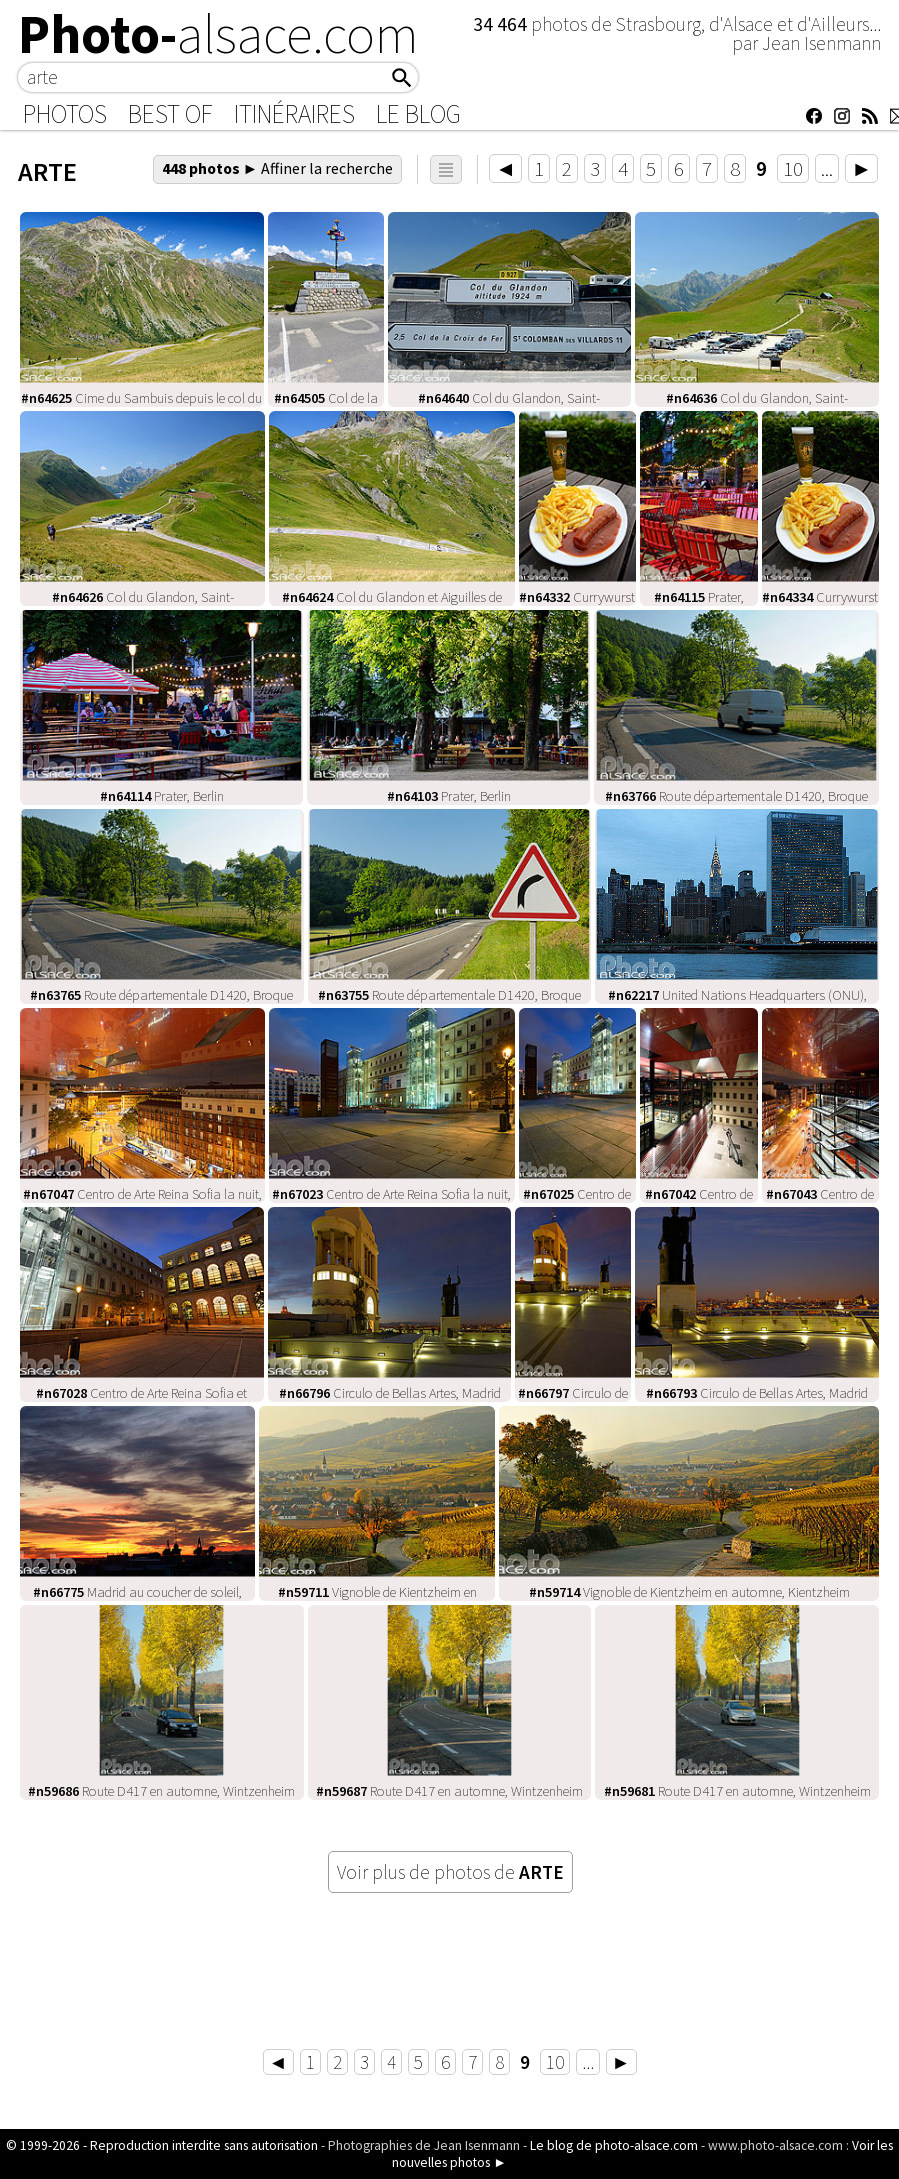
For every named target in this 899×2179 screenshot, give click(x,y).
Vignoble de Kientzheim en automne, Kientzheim (689, 1592)
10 (793, 168)
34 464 (502, 24)
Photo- (218, 34)
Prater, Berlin (162, 796)
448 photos (278, 168)
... (827, 168)
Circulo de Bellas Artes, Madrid (390, 1393)
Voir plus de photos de (450, 1872)
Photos (65, 114)
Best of (170, 114)
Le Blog (418, 114)
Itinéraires (294, 114)
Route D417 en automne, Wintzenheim (161, 1791)
